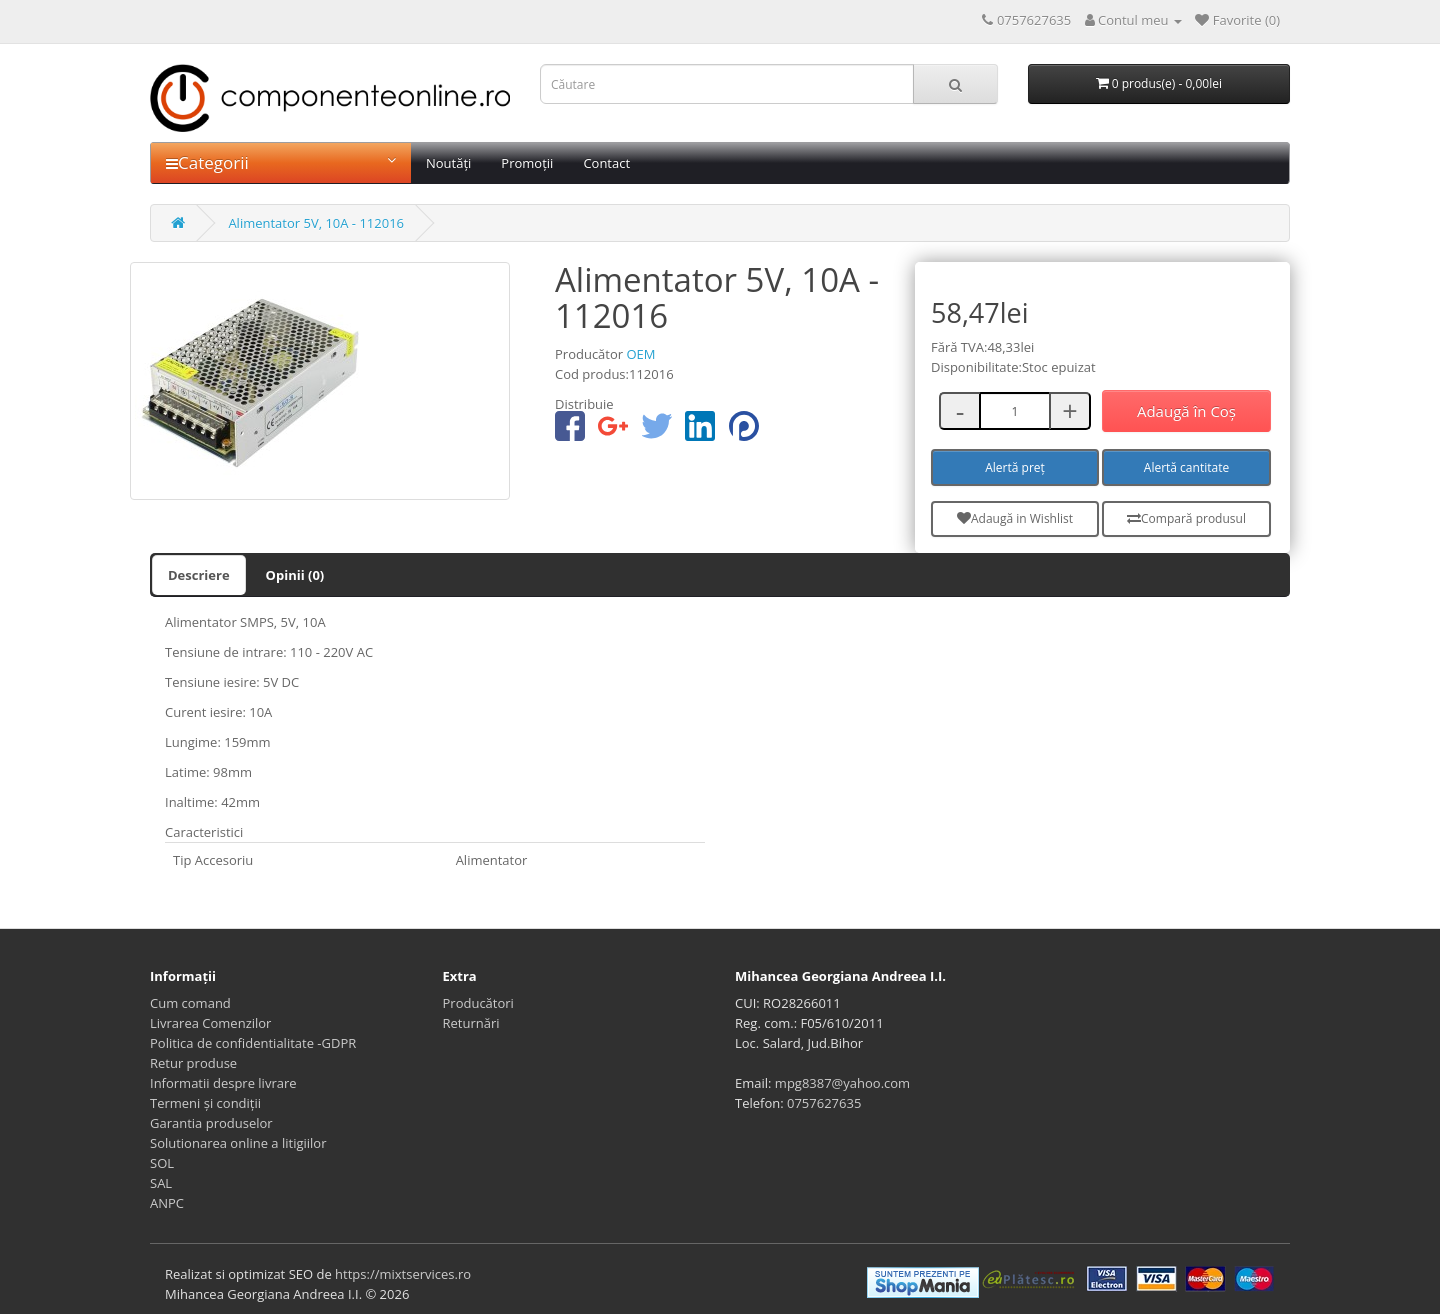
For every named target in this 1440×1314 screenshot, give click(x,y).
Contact (606, 163)
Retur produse (193, 1063)
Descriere (199, 575)
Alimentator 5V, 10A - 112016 (316, 223)
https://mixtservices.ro (403, 1274)
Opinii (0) (295, 575)
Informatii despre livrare (223, 1083)
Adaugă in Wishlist (1015, 518)
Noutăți (448, 163)
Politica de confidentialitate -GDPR (253, 1043)
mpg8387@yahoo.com (842, 1083)
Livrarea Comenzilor (210, 1023)
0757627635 (824, 1103)
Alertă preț (1015, 467)
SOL (162, 1163)
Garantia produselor (211, 1123)
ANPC (167, 1203)
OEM (640, 354)
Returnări (471, 1023)
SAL (161, 1183)
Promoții (527, 163)
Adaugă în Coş (1186, 411)
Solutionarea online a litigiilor (238, 1143)
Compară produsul (1186, 518)
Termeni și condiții (205, 1103)
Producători (478, 1003)
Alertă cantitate (1186, 467)
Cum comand (190, 1003)
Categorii (281, 162)
